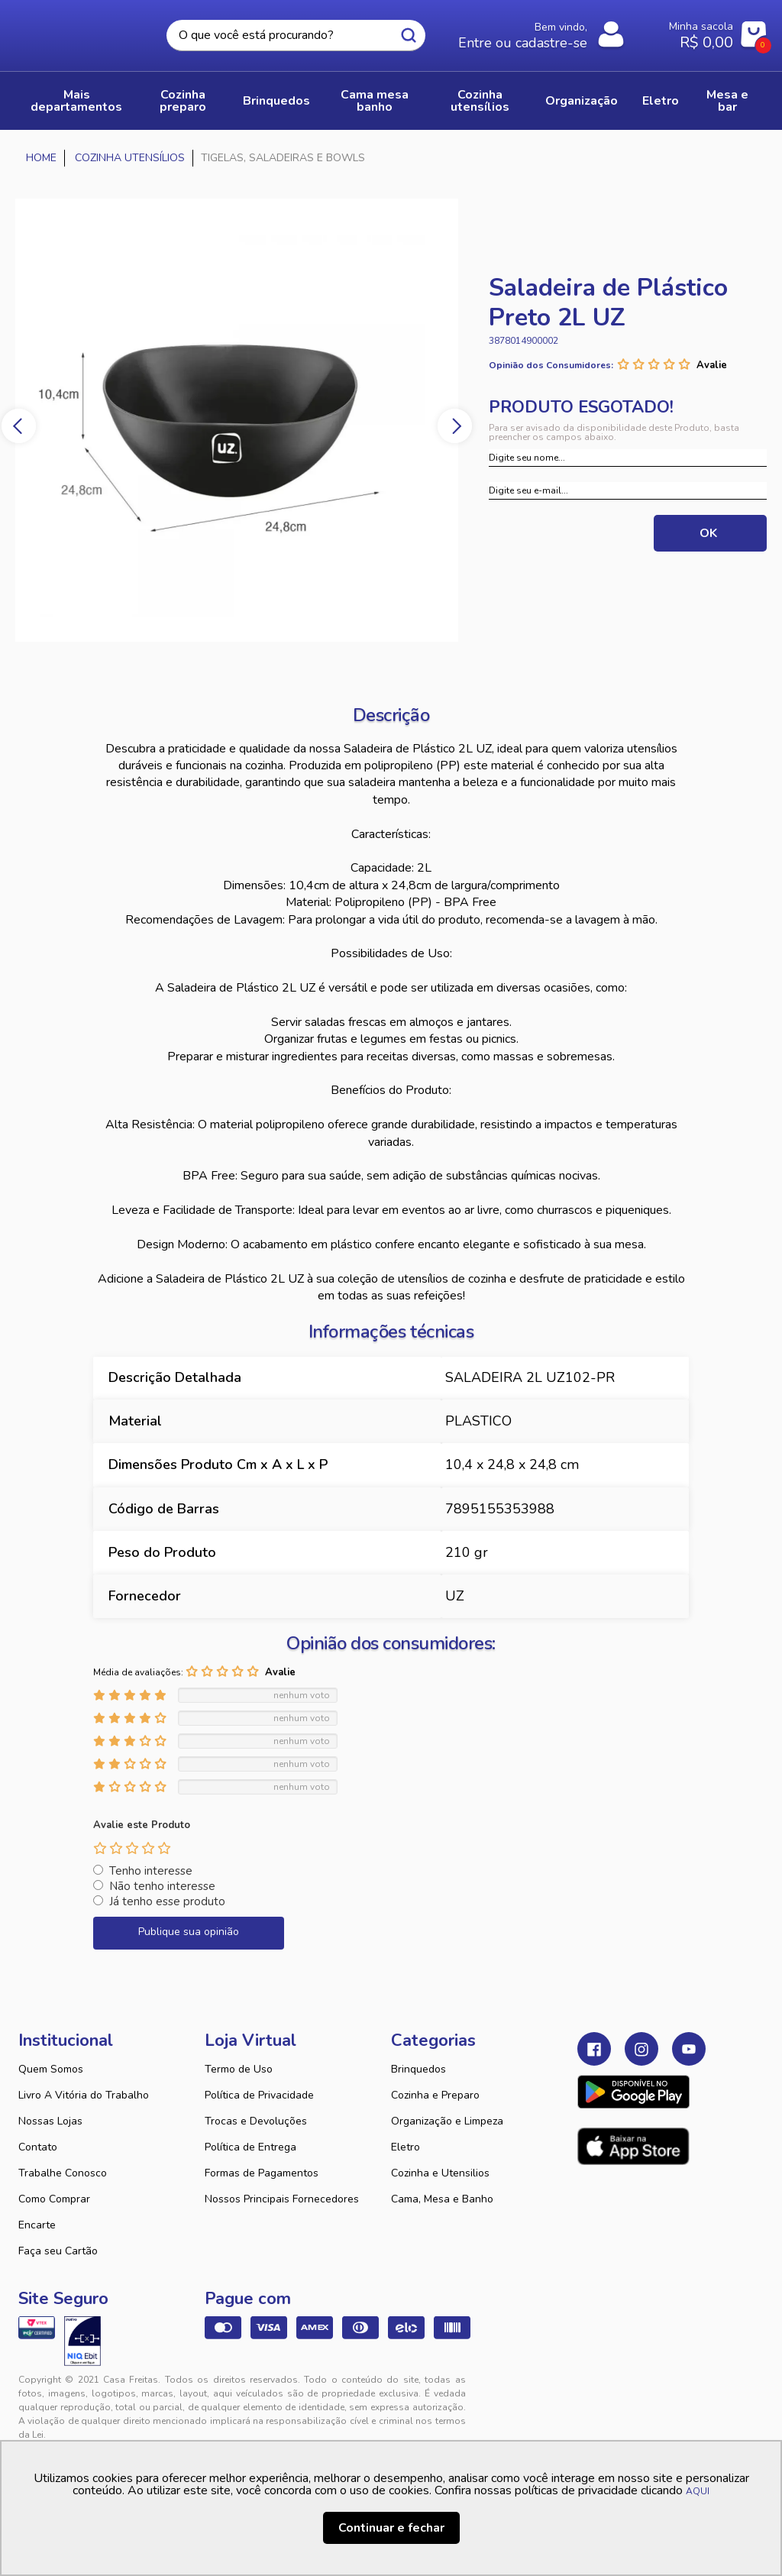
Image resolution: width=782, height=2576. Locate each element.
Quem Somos (50, 2069)
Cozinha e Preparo (435, 2095)
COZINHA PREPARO (183, 100)
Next (455, 426)
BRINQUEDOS (276, 100)
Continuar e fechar (391, 2527)
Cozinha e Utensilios (440, 2173)
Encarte (37, 2225)
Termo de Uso (239, 2069)
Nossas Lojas (50, 2121)
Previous (19, 426)
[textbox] (295, 35)
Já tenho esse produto (167, 1901)
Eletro (405, 2147)
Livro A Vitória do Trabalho (83, 2095)
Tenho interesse (150, 1871)
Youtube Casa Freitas (689, 2049)
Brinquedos (418, 2069)
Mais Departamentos (76, 100)
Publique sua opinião (188, 1931)
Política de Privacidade (259, 2095)
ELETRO (660, 100)
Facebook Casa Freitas (594, 2049)
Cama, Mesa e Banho (442, 2199)
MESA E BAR (727, 100)
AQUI (697, 2491)
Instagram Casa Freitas (641, 2049)
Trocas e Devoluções (256, 2121)
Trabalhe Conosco (62, 2173)
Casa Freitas (81, 31)
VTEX (662, 2392)
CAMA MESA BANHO (375, 100)
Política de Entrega (250, 2147)
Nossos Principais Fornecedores (282, 2199)
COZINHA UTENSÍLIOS (480, 100)
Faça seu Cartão (58, 2251)
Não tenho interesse (162, 1886)
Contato (37, 2147)
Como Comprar (54, 2199)
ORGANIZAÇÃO (581, 100)
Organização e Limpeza (447, 2121)
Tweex (598, 2391)
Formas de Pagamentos (261, 2173)
